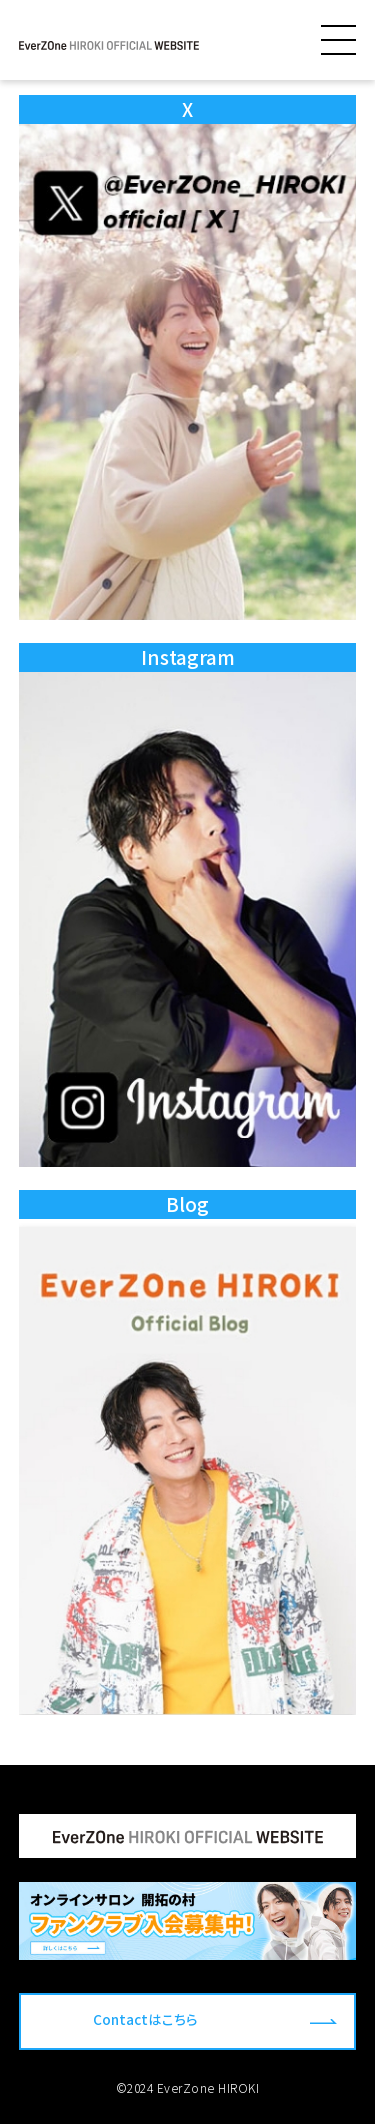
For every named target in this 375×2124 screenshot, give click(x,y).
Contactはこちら (145, 2019)
